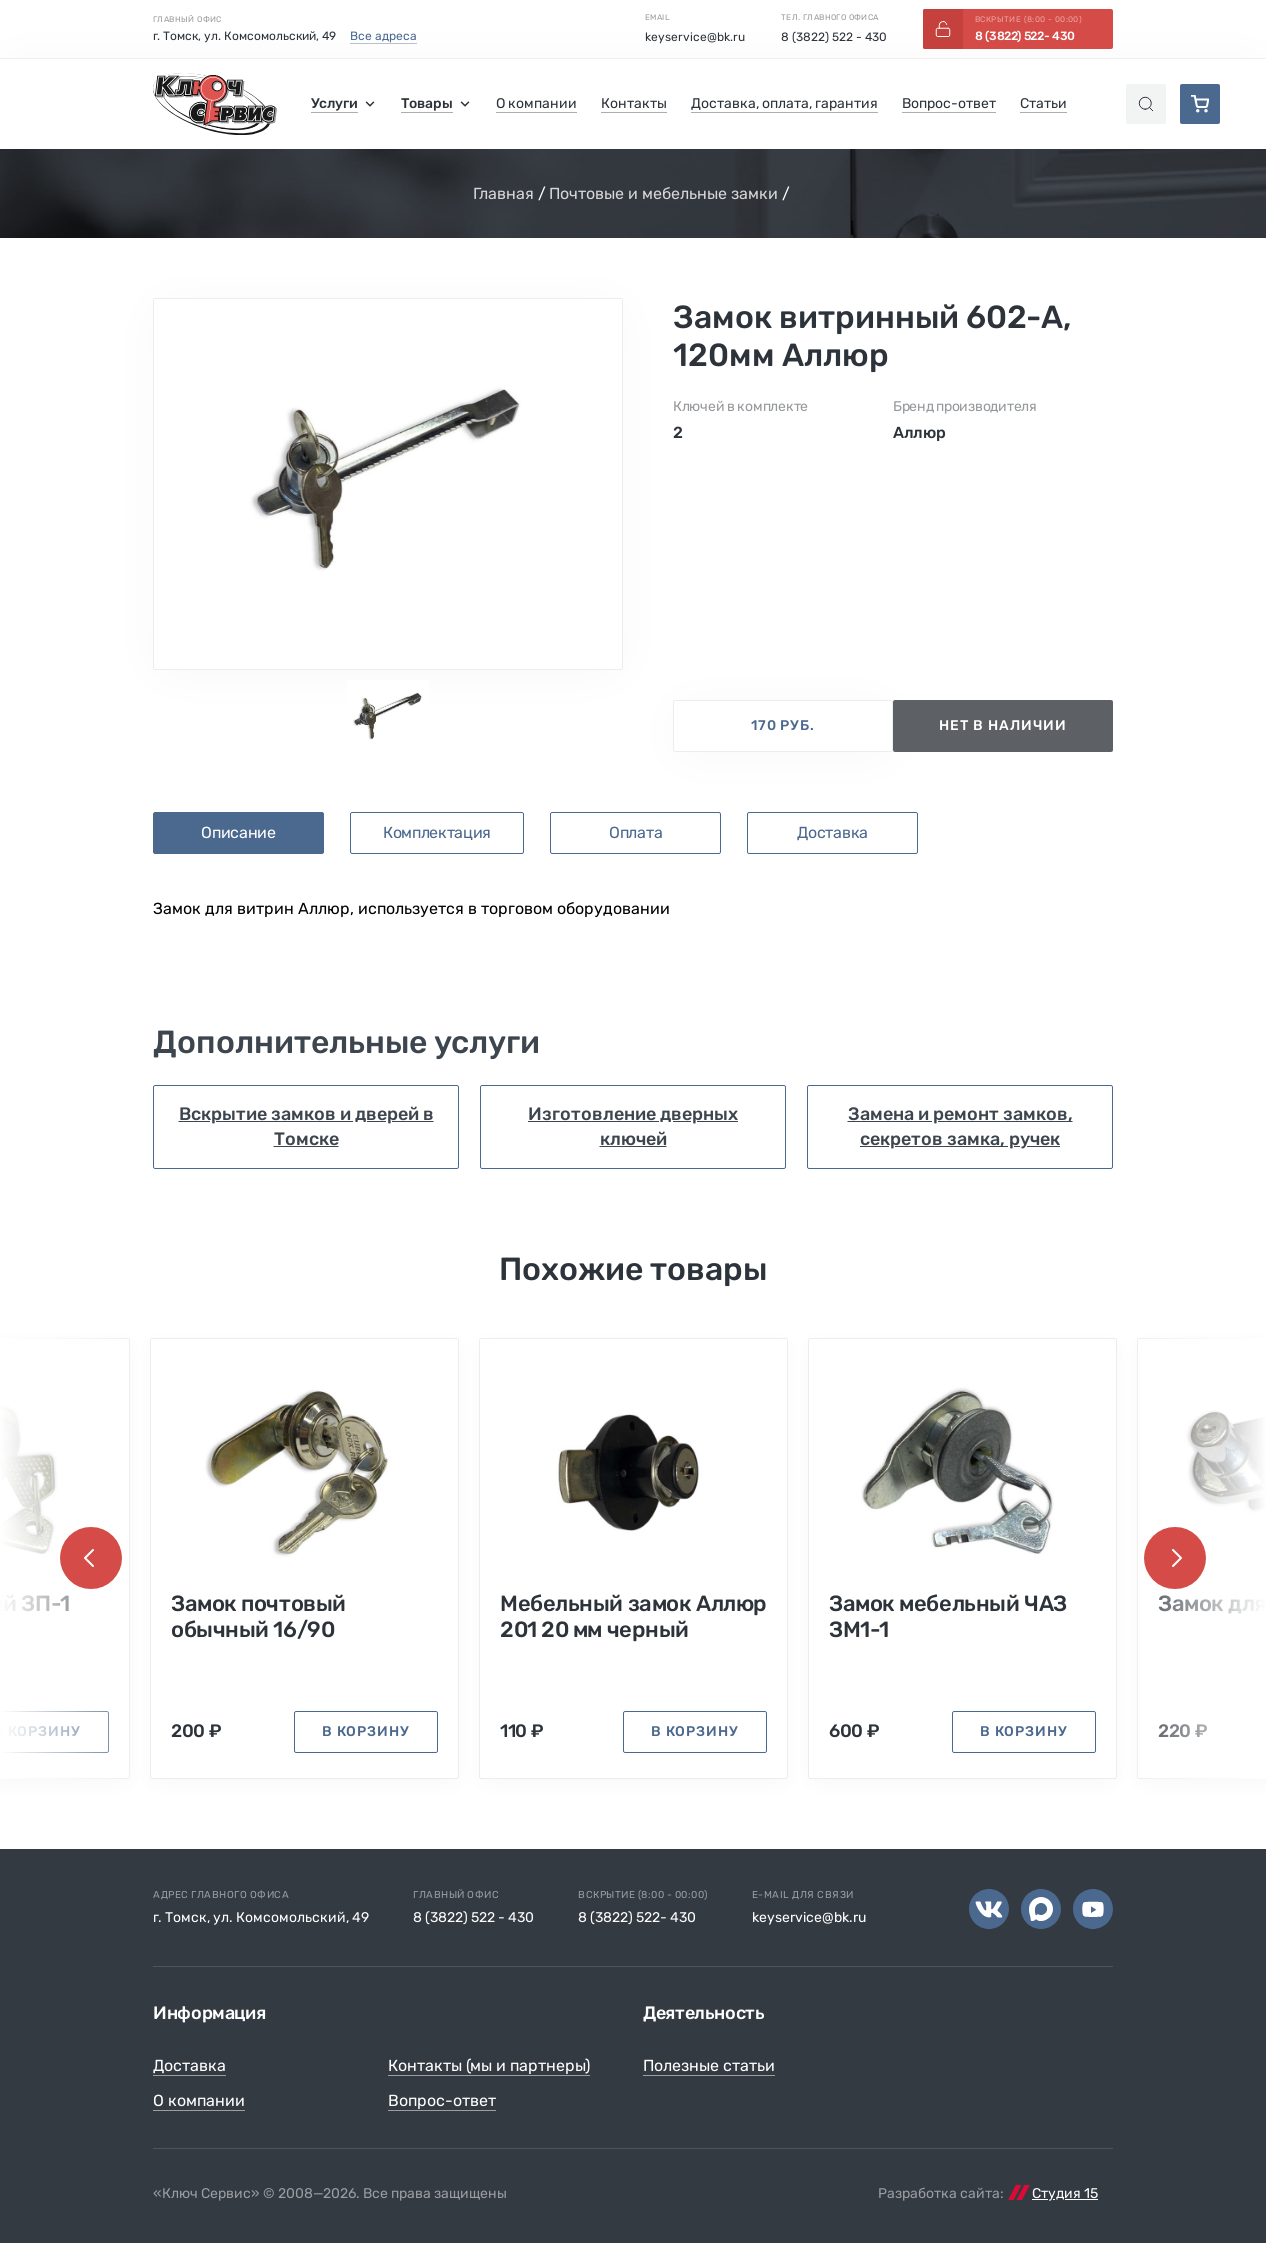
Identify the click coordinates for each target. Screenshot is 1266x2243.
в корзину (366, 1731)
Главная (503, 193)
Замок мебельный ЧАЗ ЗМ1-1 (948, 1617)
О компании (199, 2100)
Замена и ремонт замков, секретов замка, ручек (960, 1126)
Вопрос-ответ (442, 2100)
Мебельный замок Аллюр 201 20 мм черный (633, 1617)
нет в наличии (1003, 725)
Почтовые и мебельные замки (663, 193)
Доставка (189, 2065)
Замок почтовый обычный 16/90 (258, 1617)
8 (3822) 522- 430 (637, 1917)
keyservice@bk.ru (695, 37)
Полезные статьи (709, 2065)
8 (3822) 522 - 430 (834, 37)
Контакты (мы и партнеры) (489, 2065)
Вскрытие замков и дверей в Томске (306, 1126)
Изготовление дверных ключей (633, 1126)
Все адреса (383, 36)
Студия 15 (1065, 2193)
